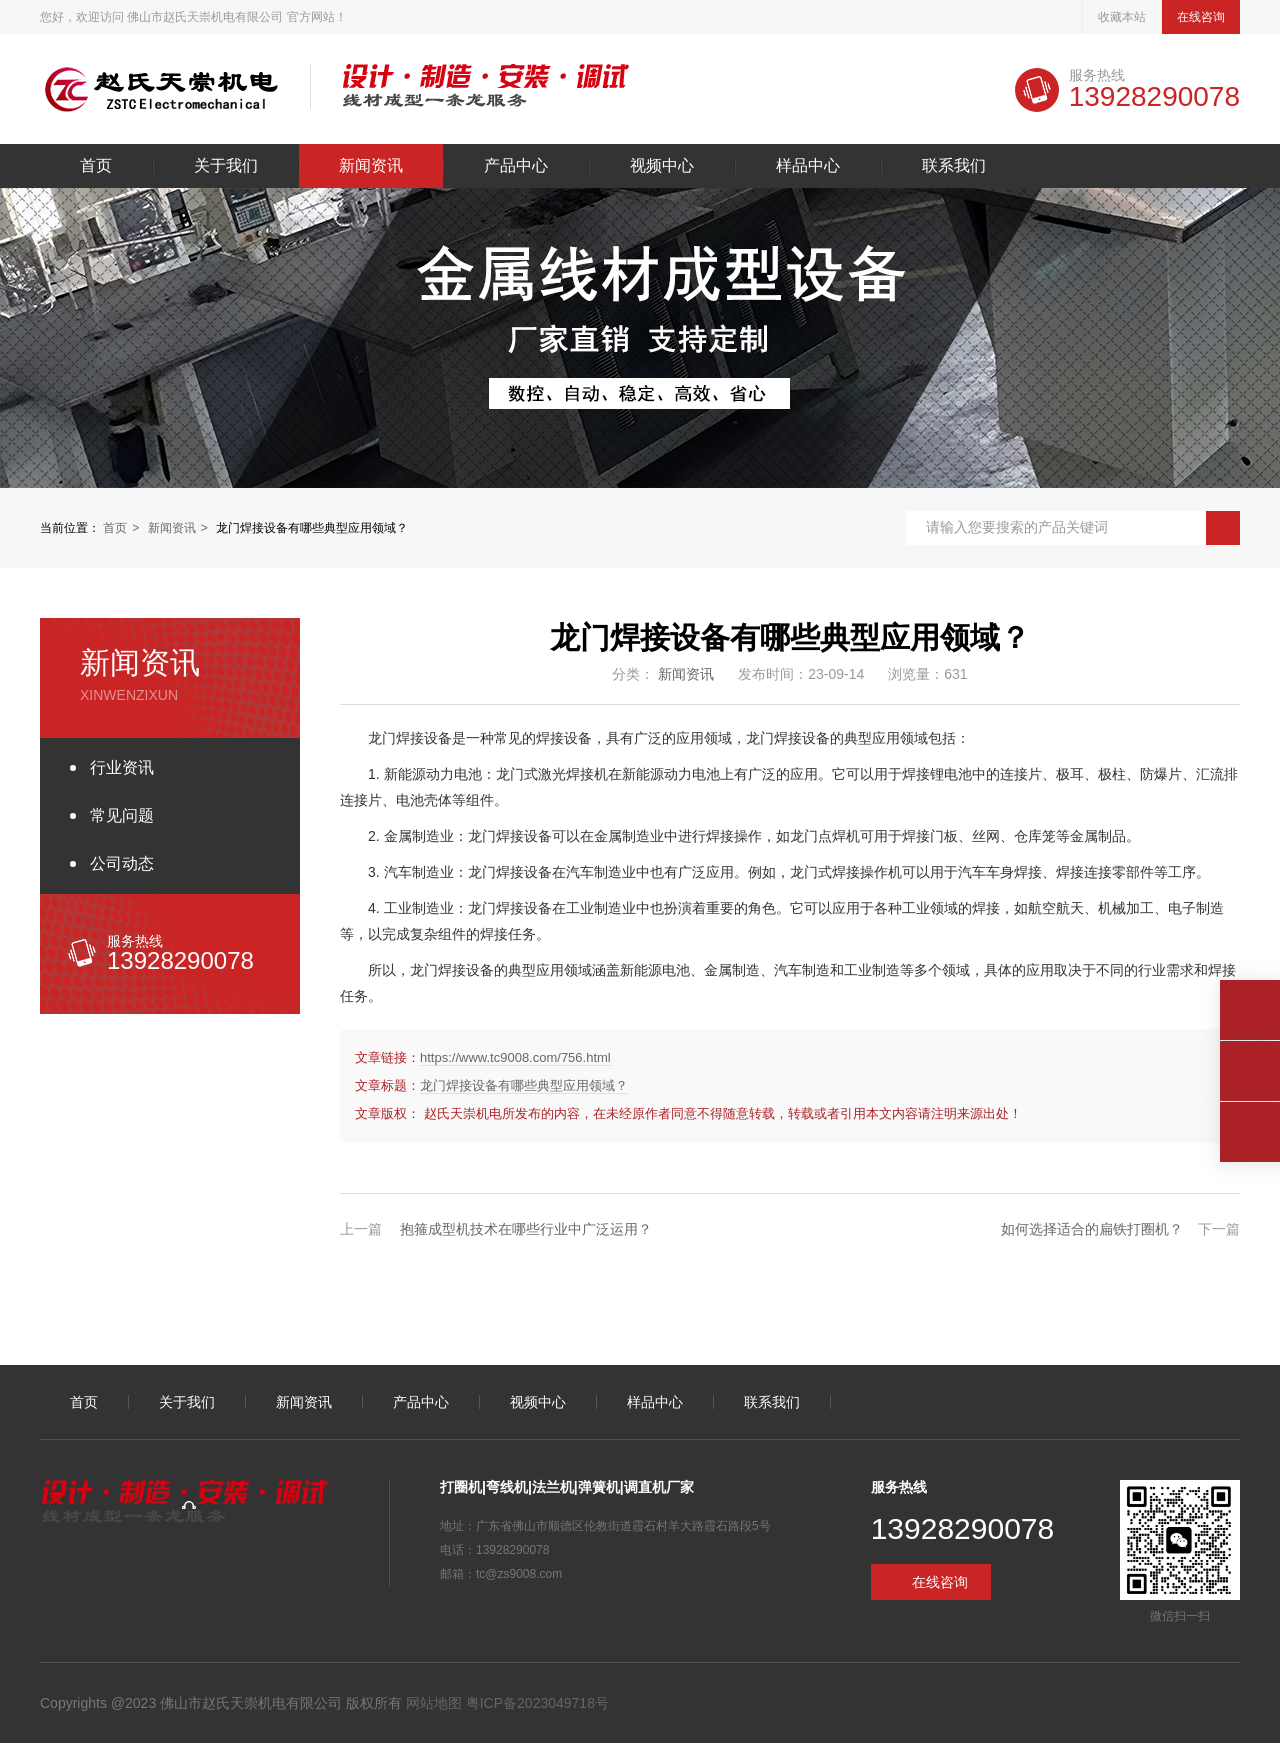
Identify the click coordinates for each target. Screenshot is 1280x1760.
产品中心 (516, 166)
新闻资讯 (371, 166)
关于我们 (226, 166)
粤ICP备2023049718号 (535, 1703)
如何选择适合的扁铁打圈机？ (1092, 1229)
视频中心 (662, 166)
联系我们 (954, 166)
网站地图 (434, 1703)
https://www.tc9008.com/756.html (515, 1057)
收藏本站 (1122, 17)
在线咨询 (1201, 17)
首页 (96, 166)
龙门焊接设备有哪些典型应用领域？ (524, 1085)
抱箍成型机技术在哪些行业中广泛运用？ (526, 1229)
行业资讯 (122, 767)
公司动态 (122, 863)
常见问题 (122, 815)
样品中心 (808, 166)
